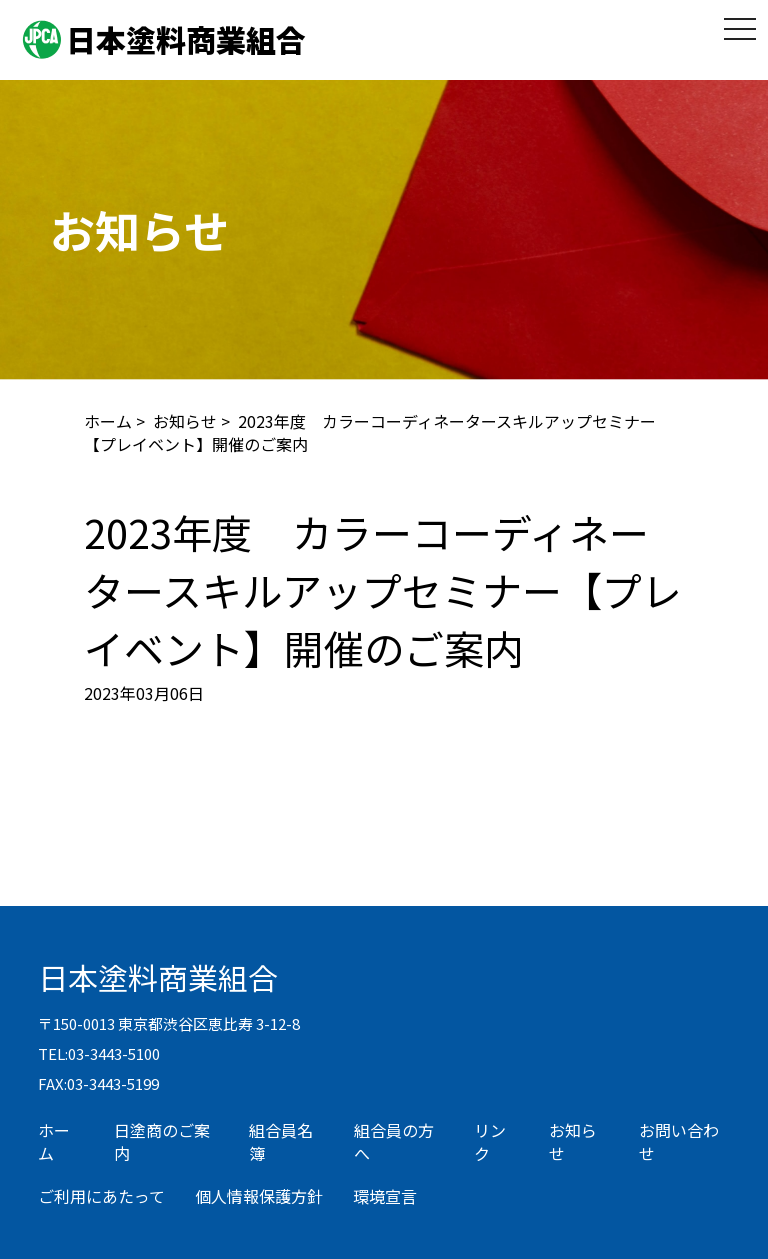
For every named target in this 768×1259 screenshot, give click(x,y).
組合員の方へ (394, 1141)
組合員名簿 (281, 1141)
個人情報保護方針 (259, 1196)
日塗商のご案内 (162, 1141)
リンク (490, 1141)
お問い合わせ (679, 1141)
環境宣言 (385, 1196)
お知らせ (185, 421)
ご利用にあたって (101, 1196)
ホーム (108, 421)
